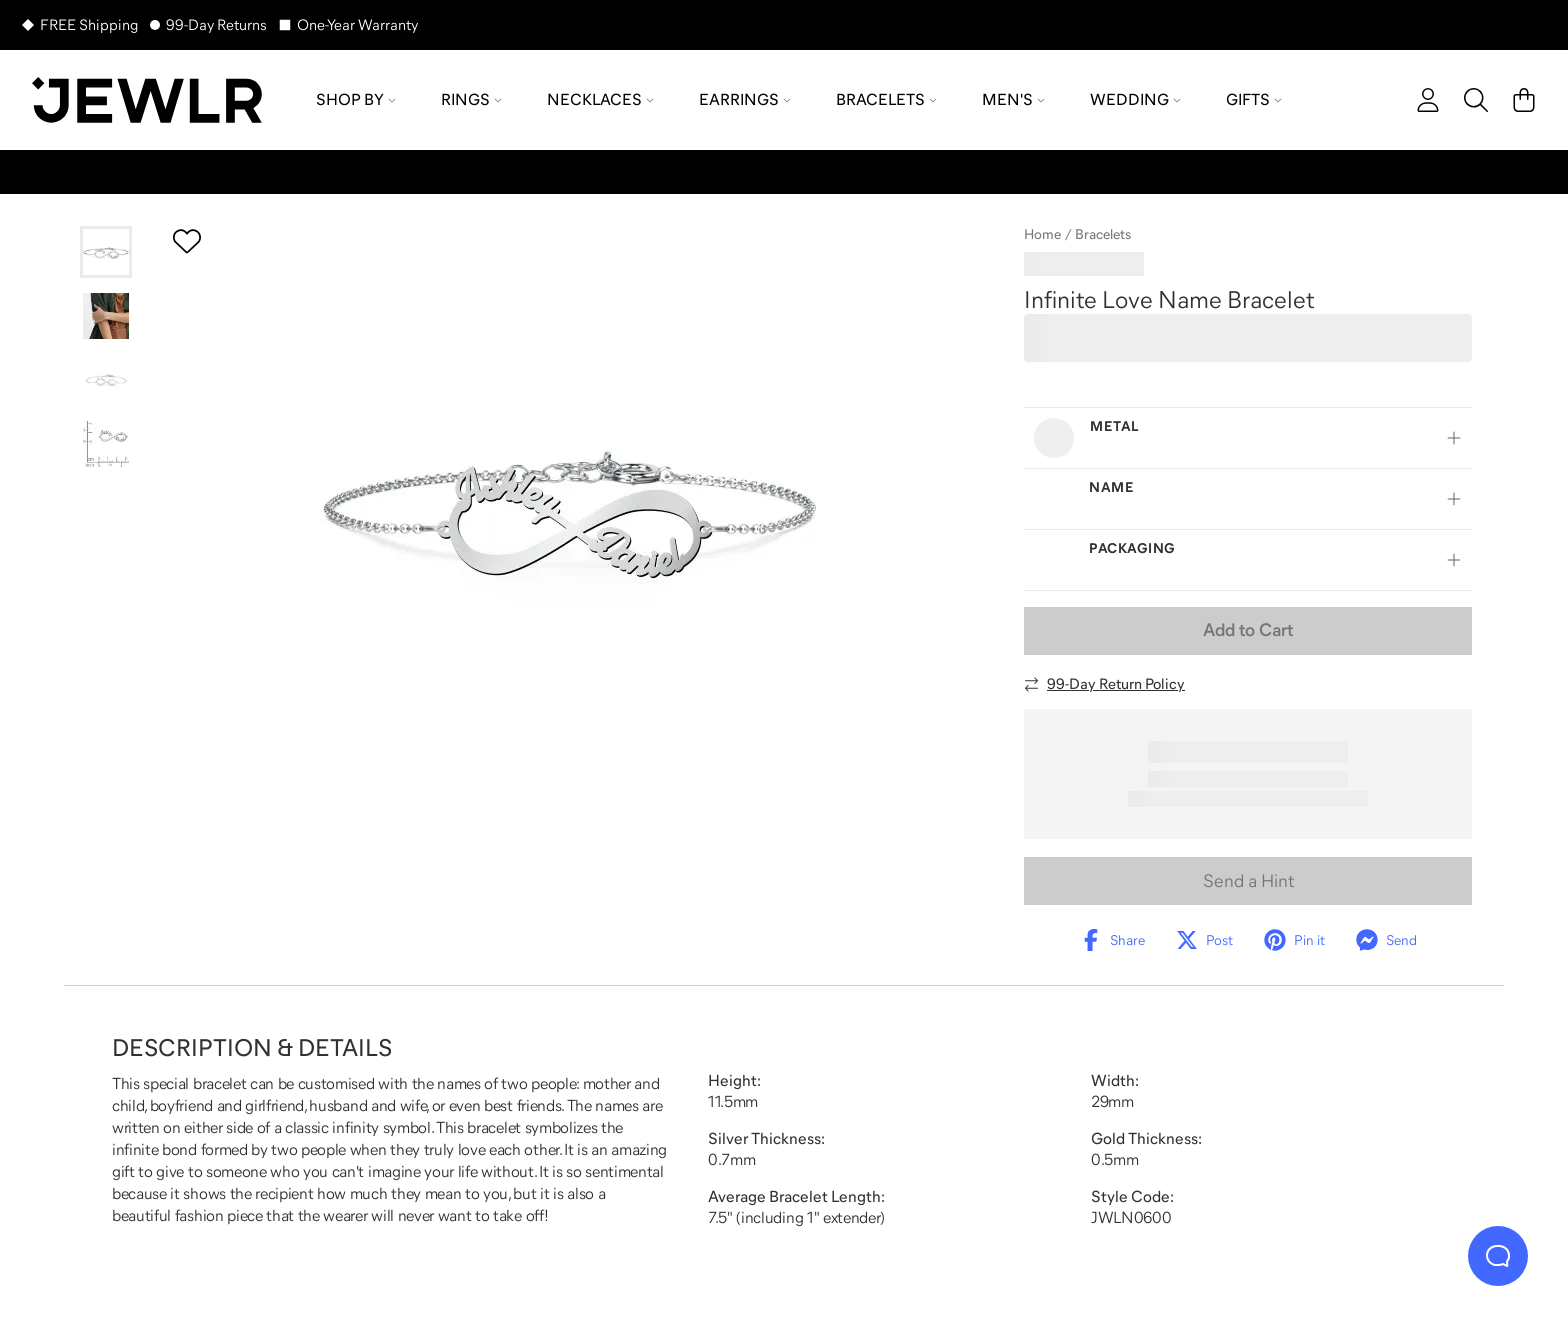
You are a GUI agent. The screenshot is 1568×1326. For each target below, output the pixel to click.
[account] (1428, 100)
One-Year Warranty (357, 24)
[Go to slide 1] (106, 252)
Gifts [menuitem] (1254, 99)
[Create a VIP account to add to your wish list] (187, 241)
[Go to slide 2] (106, 316)
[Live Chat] (1498, 1256)
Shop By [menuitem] (356, 99)
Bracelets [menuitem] (886, 99)
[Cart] (1524, 100)
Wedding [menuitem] (1135, 99)
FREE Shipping (89, 24)
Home (1042, 234)
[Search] (1476, 100)
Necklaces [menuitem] (600, 99)
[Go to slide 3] (106, 380)
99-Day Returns (216, 24)
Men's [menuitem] (1013, 99)
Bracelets (1103, 234)
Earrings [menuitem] (745, 99)
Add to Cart (1248, 630)
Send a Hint (1248, 881)
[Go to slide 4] (106, 444)
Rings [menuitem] (471, 99)
